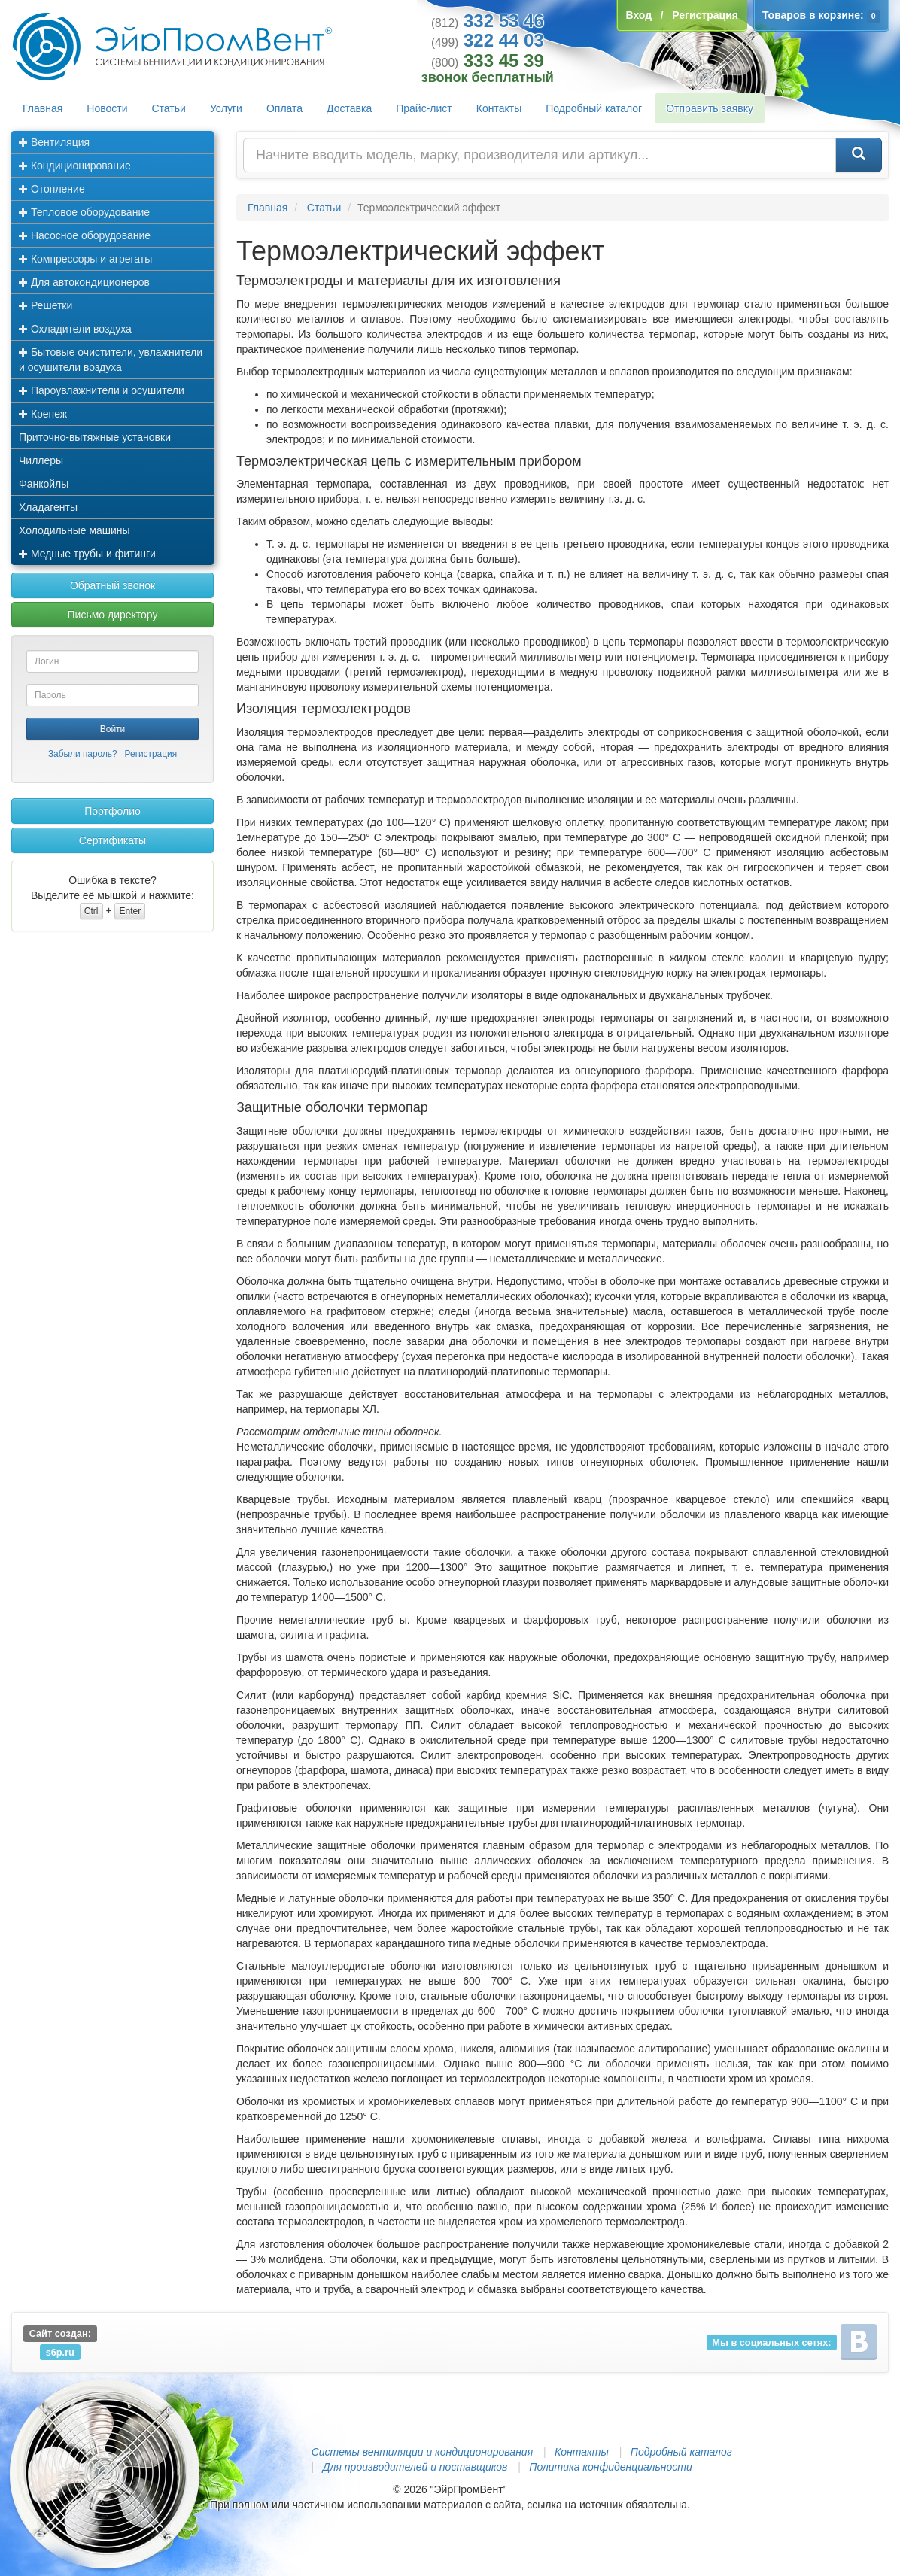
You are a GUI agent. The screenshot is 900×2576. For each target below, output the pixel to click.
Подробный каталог (594, 108)
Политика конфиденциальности (610, 2467)
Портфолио (112, 811)
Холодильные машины (74, 530)
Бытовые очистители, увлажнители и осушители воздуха (110, 359)
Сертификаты (112, 840)
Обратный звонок (112, 585)
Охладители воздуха (75, 329)
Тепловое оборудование (84, 212)
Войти (113, 729)
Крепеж (43, 414)
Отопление (52, 189)
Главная (42, 108)
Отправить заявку (709, 108)
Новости (107, 108)
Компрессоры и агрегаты (85, 259)
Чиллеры (41, 460)
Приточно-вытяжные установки (95, 437)
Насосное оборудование (85, 235)
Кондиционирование (75, 165)
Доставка (349, 108)
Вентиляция (54, 142)
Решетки (45, 305)
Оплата (284, 108)
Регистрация (151, 754)
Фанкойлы (43, 484)
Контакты (498, 108)
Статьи (169, 108)
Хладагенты (48, 507)
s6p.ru (60, 2351)
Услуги (226, 108)
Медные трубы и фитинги (87, 554)
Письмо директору (113, 615)
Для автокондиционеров (84, 282)
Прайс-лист (424, 108)
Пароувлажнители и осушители (101, 390)
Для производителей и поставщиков (415, 2467)
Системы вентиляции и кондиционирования (422, 2452)
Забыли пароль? (82, 754)
